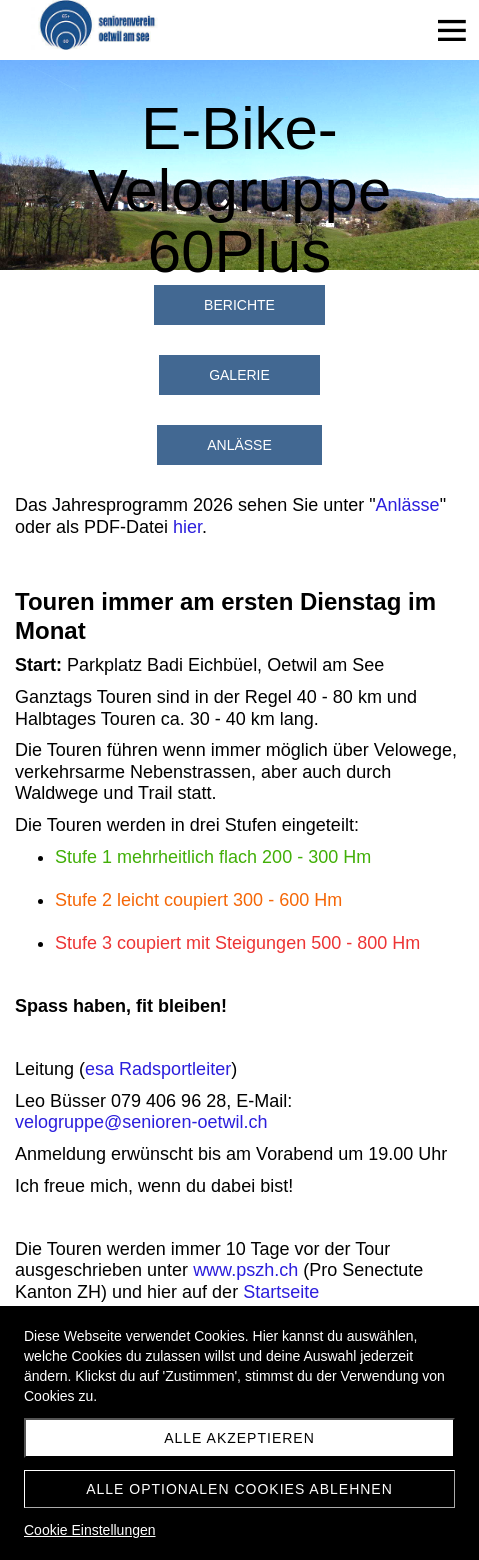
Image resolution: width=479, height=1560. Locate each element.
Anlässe (408, 505)
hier (187, 527)
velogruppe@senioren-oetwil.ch (141, 1122)
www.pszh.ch (245, 1270)
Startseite (281, 1292)
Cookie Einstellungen (90, 1530)
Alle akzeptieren (239, 1438)
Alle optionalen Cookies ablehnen (239, 1489)
